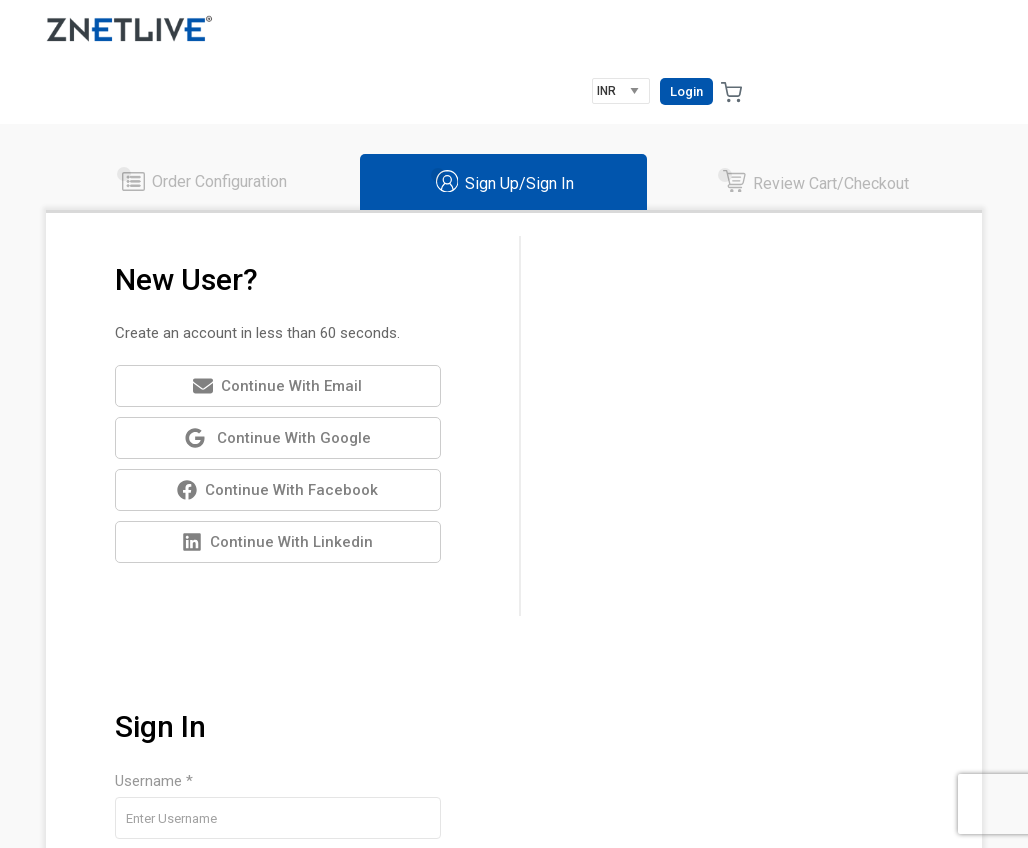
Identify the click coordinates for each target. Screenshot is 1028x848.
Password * (632, 360)
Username (748, 507)
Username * (633, 274)
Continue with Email (274, 326)
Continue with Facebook (274, 431)
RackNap (138, 824)
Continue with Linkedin (274, 483)
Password (831, 507)
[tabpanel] (514, 462)
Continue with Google (274, 379)
